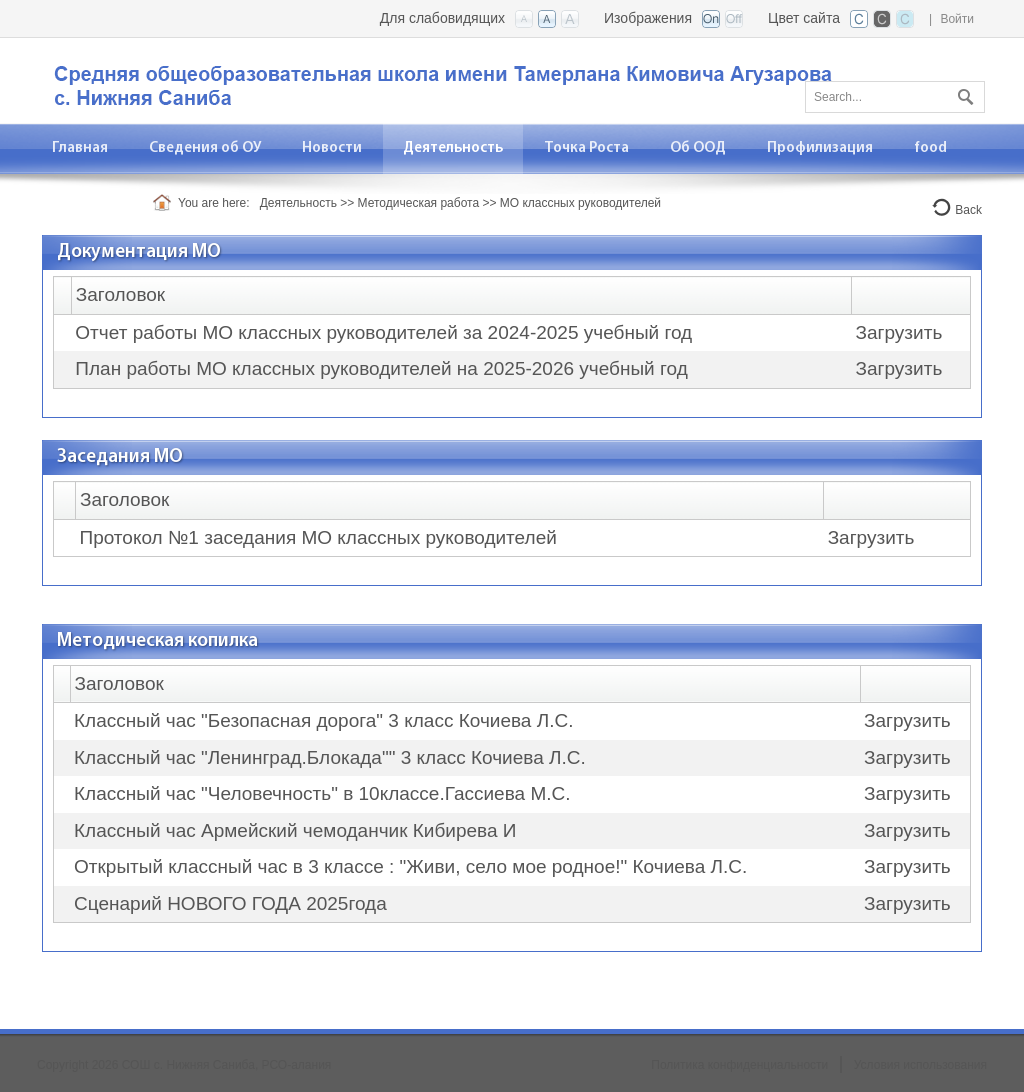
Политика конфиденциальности (739, 1065)
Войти (957, 19)
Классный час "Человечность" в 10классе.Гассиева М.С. (322, 793)
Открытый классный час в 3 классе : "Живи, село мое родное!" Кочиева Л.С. (410, 866)
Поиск (963, 93)
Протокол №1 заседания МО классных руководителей (318, 537)
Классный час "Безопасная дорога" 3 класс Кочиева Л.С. (323, 720)
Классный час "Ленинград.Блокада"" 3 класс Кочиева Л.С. (330, 757)
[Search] (895, 97)
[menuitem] (205, 148)
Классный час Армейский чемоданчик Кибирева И (295, 830)
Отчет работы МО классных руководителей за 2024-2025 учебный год (383, 332)
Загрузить (899, 332)
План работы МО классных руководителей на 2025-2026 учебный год (381, 368)
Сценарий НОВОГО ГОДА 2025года (230, 903)
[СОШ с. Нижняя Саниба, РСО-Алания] (457, 79)
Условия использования (920, 1065)
